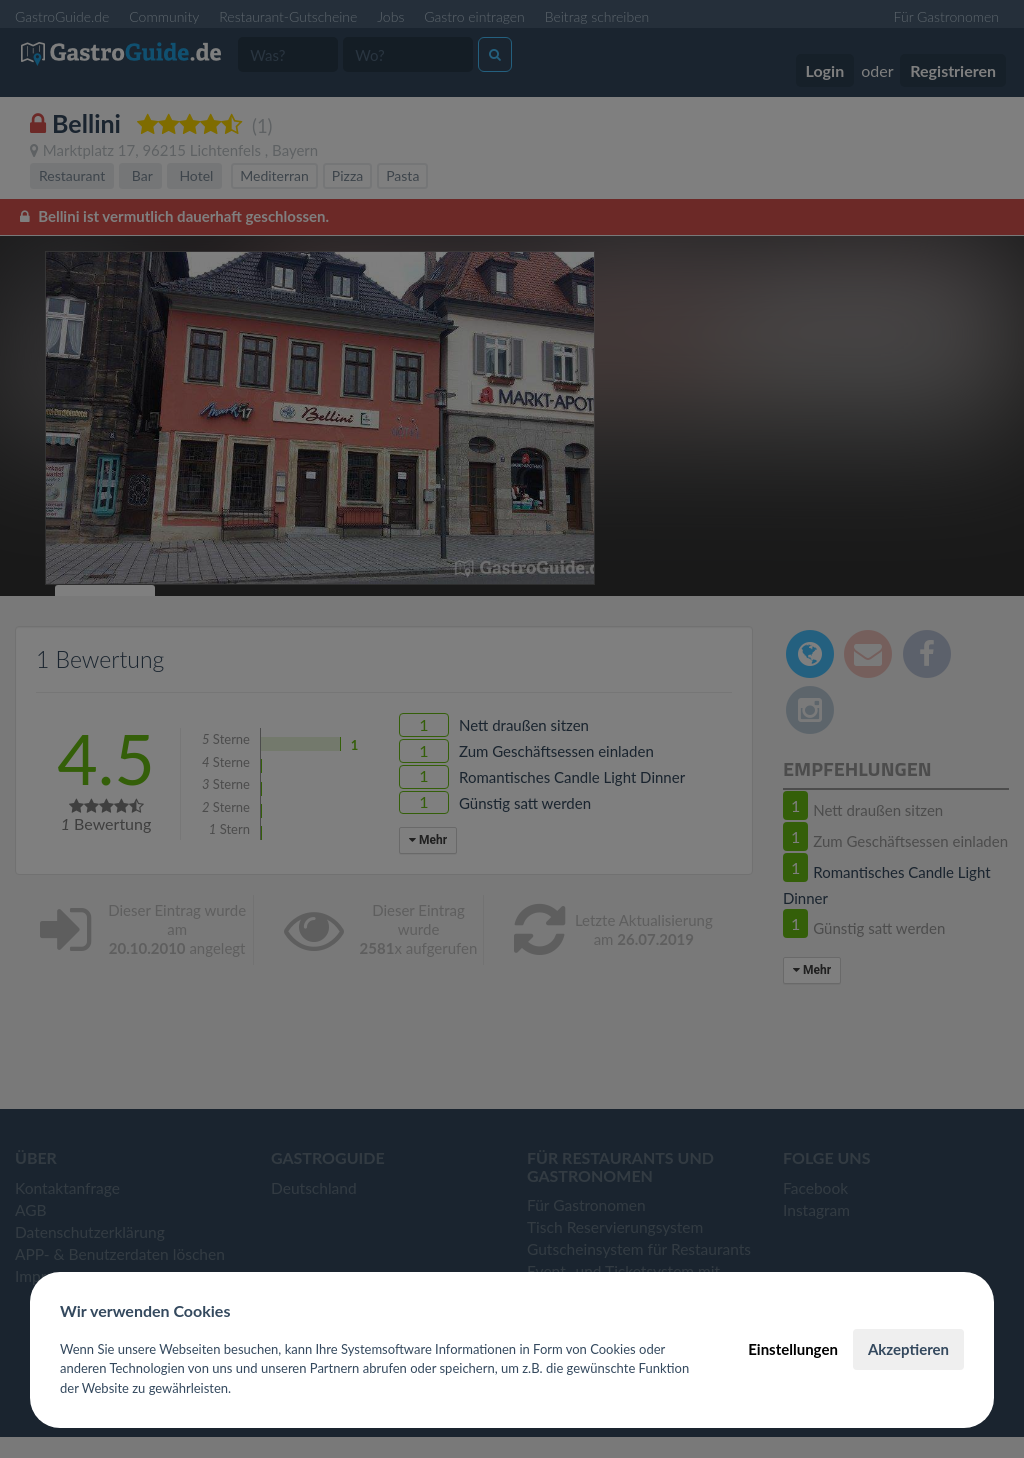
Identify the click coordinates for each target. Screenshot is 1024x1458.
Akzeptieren (908, 1349)
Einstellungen (793, 1349)
